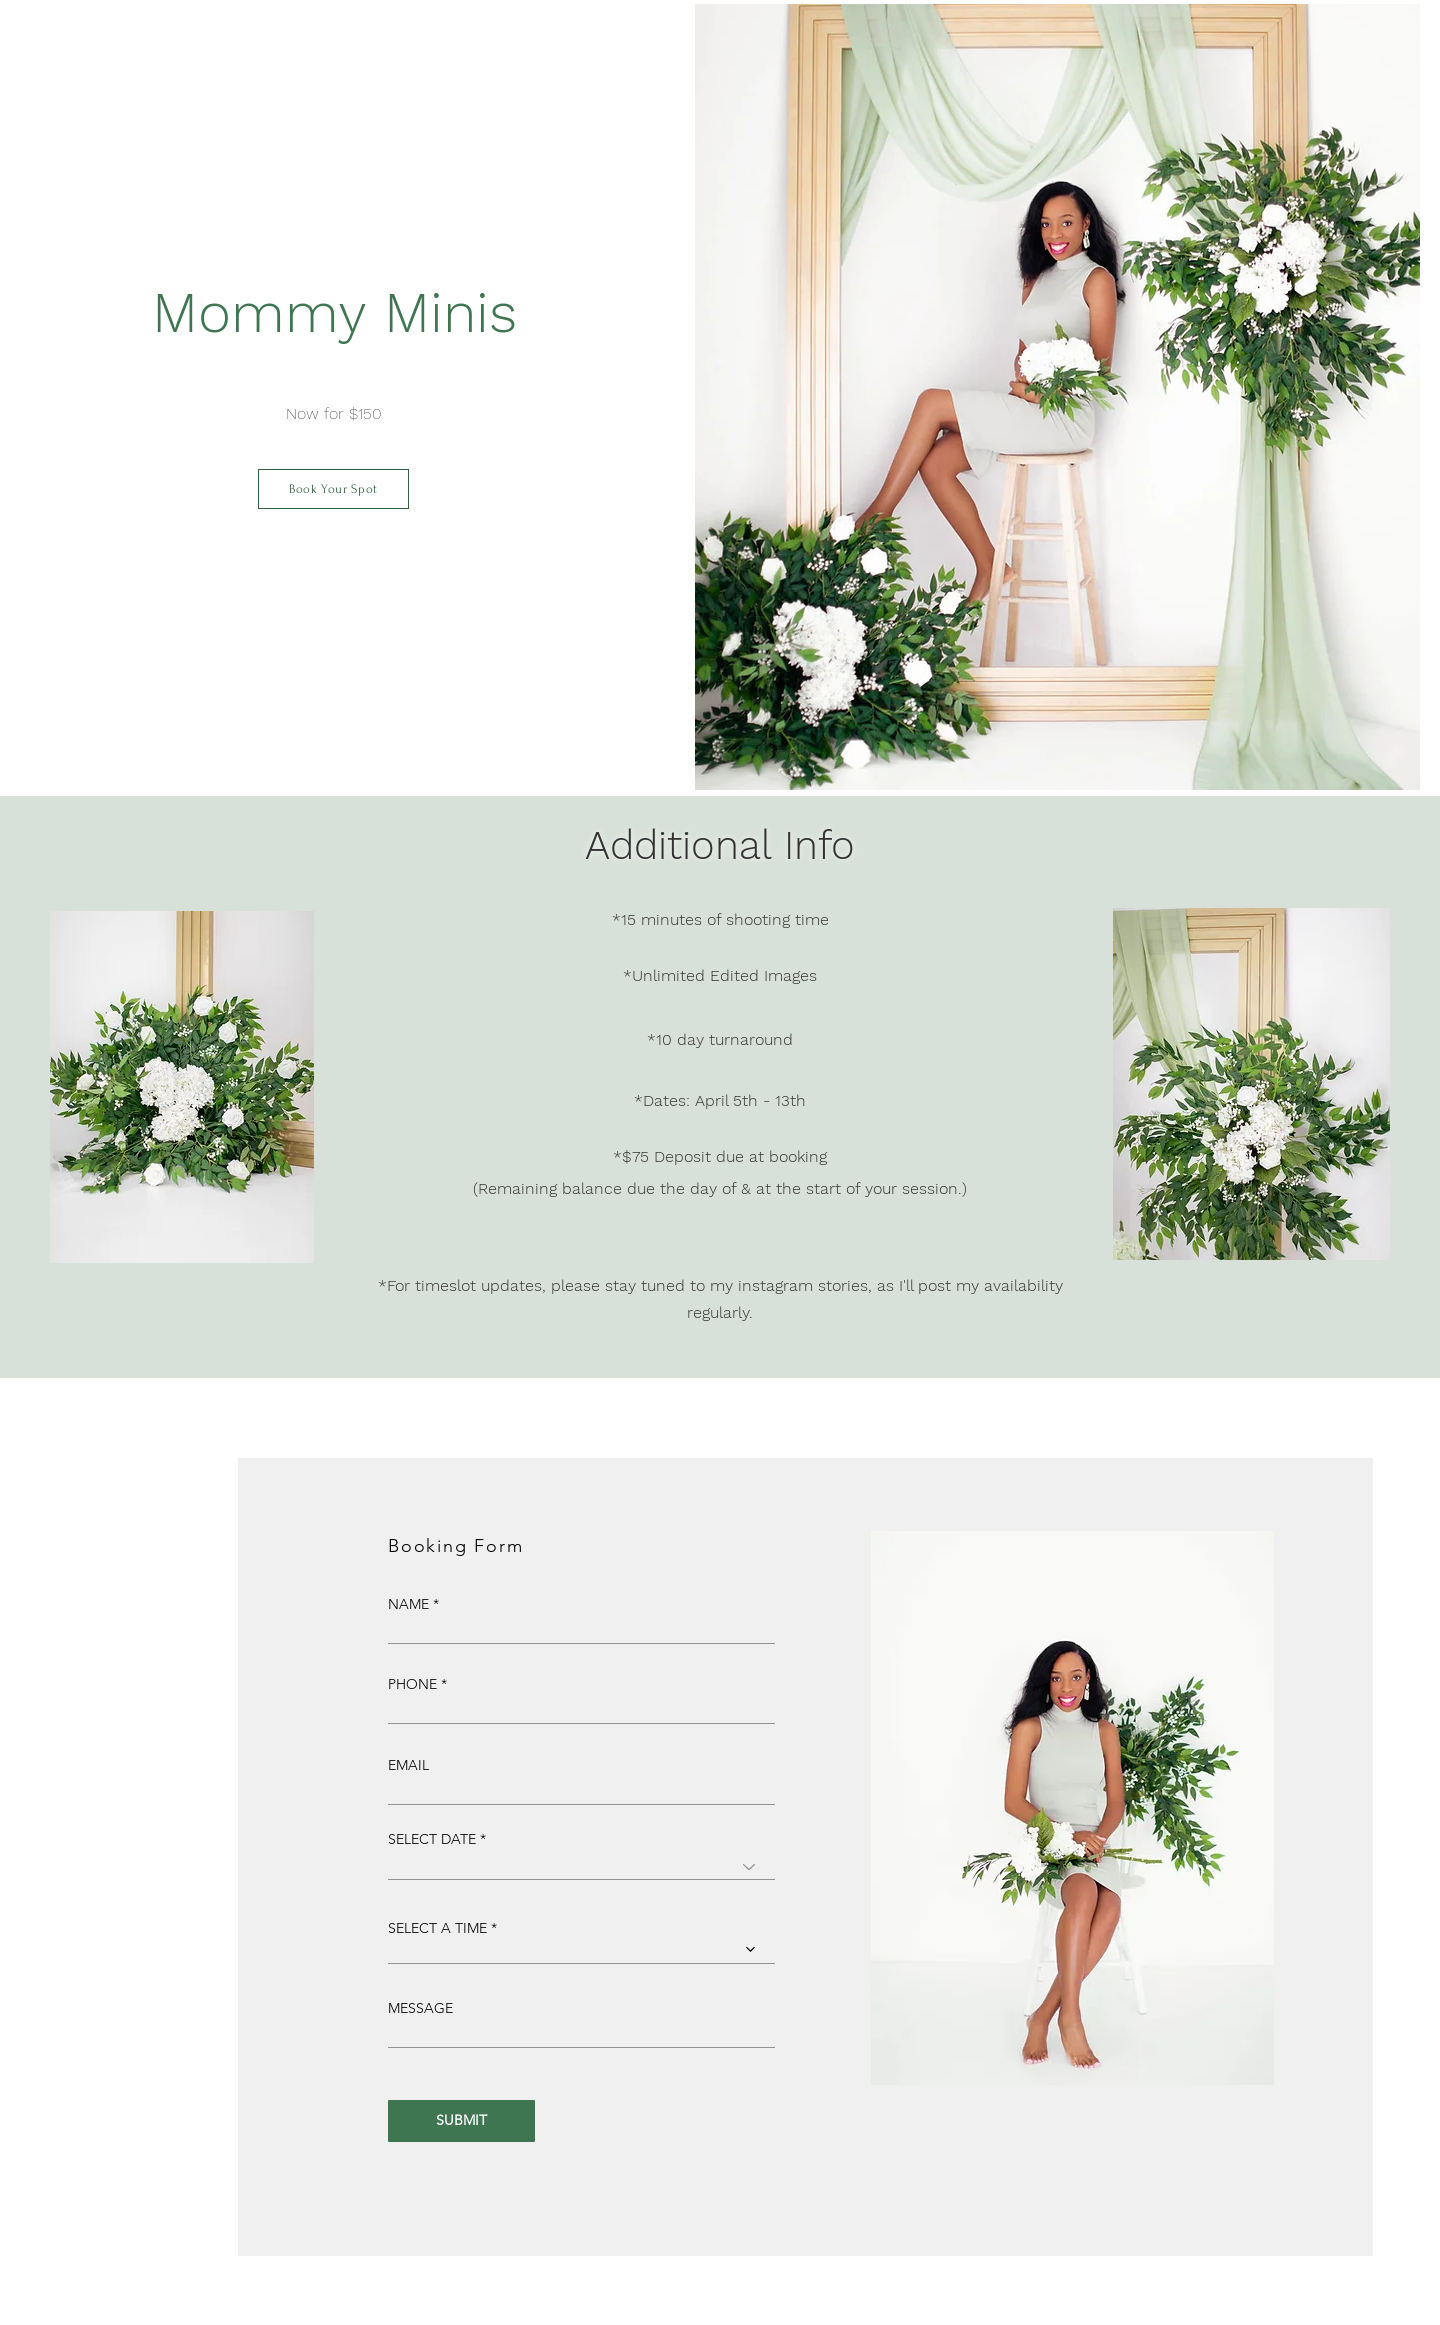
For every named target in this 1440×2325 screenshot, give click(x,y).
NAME (408, 1604)
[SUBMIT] (461, 2121)
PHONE (412, 1684)
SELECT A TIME (437, 1928)
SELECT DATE (432, 1839)
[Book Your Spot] (333, 489)
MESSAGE (420, 2008)
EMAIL (408, 1765)
